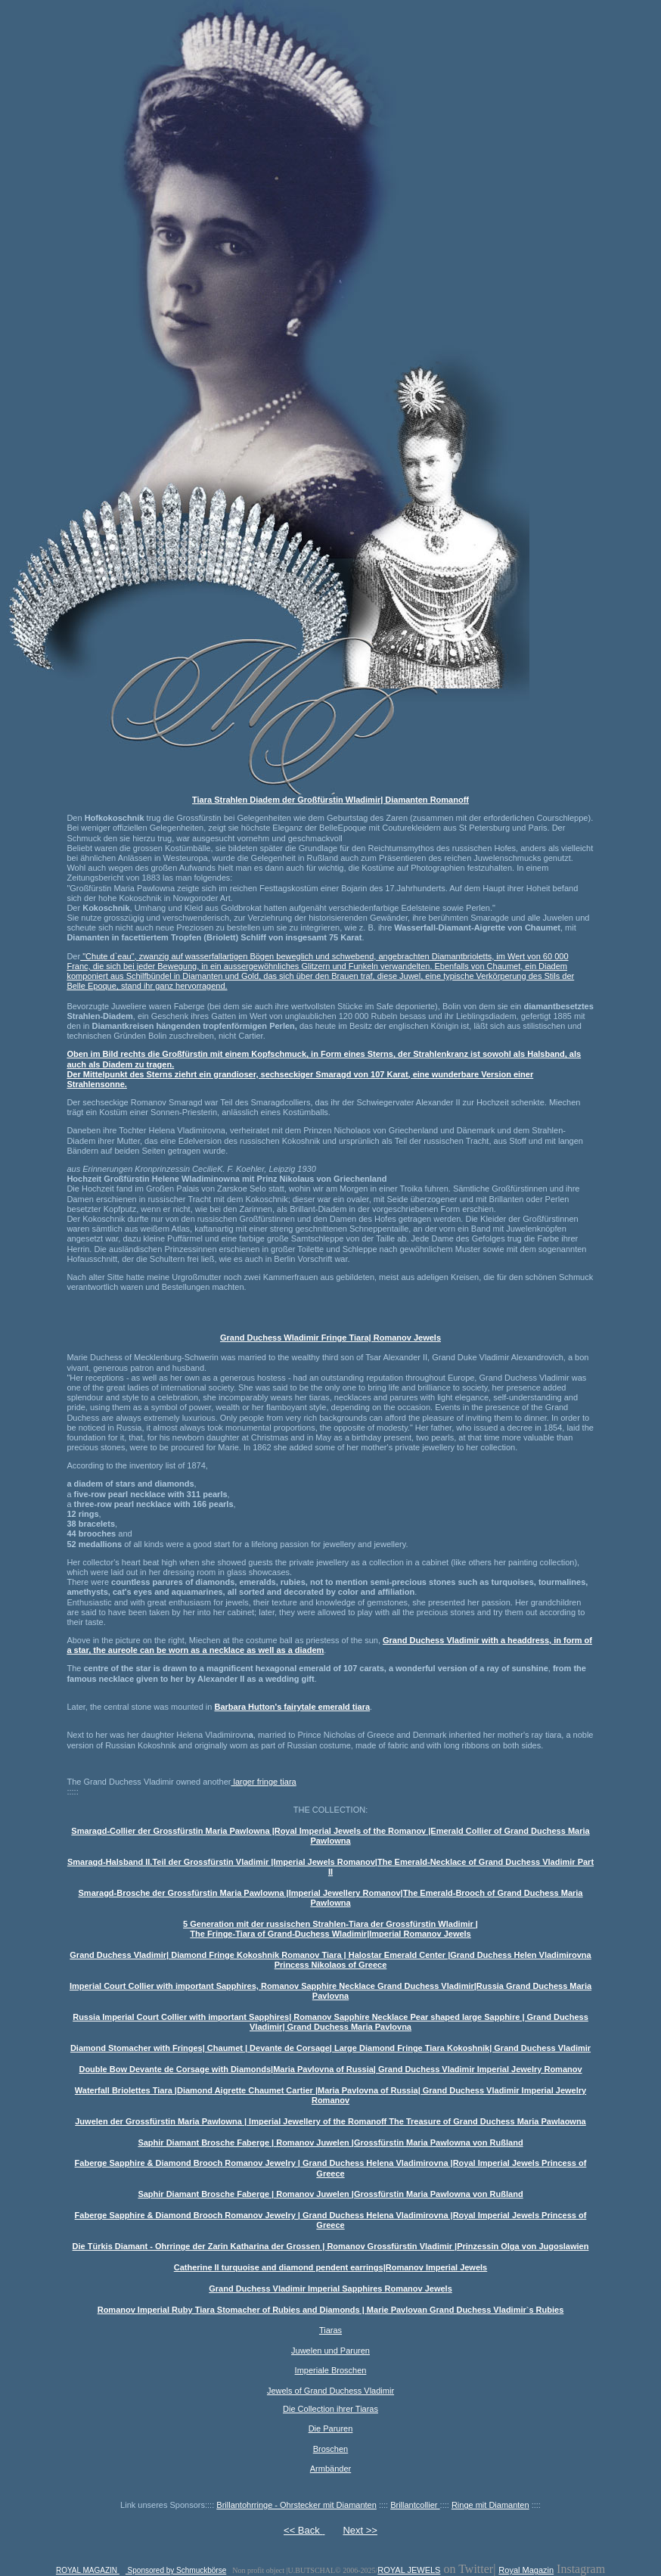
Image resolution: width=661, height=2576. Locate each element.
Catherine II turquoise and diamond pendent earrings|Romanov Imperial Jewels (330, 2267)
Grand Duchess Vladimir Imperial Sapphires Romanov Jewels (330, 2288)
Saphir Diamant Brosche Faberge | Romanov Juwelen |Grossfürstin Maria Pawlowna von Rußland (330, 2142)
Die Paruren (331, 2428)
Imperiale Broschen (331, 2370)
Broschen (330, 2448)
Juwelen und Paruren (330, 2350)
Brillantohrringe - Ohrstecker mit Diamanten (296, 2504)
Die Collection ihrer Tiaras (330, 2408)
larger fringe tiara (263, 1781)
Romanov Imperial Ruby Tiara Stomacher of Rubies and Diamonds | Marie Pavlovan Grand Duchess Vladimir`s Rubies (331, 2309)
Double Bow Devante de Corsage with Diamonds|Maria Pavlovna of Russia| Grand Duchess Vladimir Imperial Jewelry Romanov (330, 2069)
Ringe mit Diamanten (490, 2504)
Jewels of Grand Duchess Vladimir (330, 2390)
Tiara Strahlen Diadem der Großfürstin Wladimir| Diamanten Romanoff (330, 799)
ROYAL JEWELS (408, 2569)
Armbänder (330, 2468)
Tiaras (330, 2330)
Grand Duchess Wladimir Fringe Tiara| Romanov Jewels (330, 1337)
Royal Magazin (526, 2569)
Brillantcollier (414, 2504)
